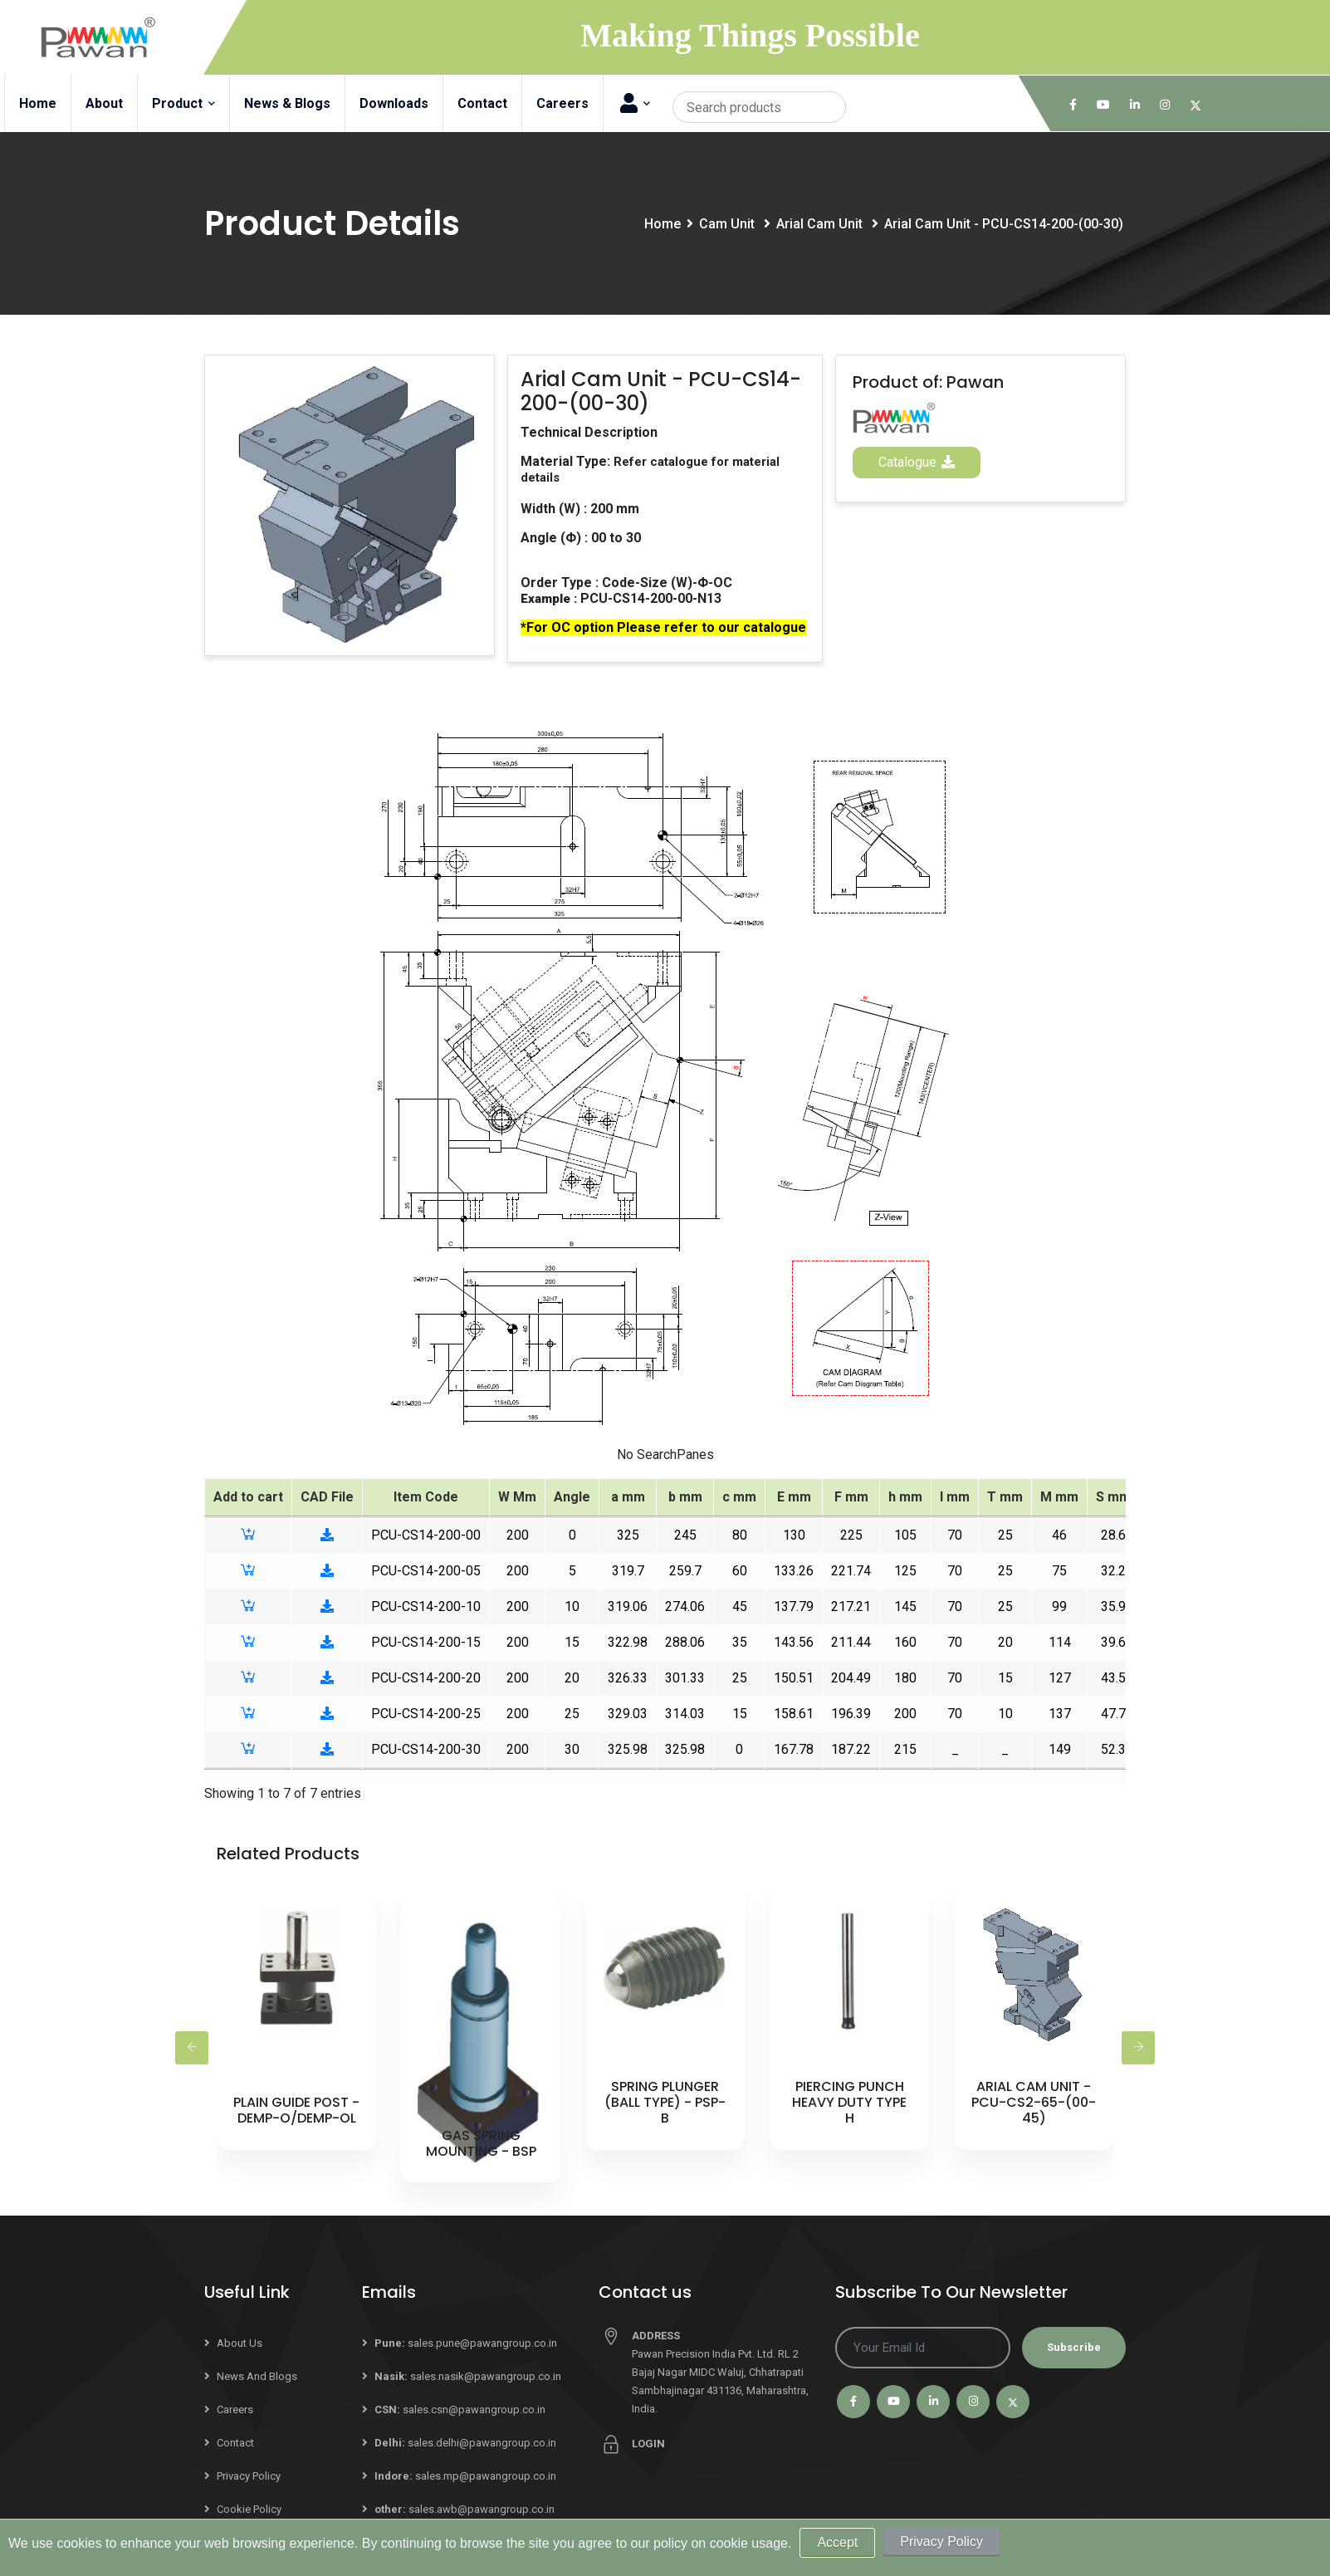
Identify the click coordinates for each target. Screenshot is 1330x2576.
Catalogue (916, 462)
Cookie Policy (249, 2509)
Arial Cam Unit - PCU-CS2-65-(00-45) (1033, 2102)
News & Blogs (287, 103)
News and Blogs (257, 2376)
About (104, 103)
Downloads (393, 103)
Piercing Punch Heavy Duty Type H (849, 2102)
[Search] (759, 107)
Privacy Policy (249, 2476)
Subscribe (1074, 2347)
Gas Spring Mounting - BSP (481, 2143)
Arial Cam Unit (821, 224)
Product (183, 103)
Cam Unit (728, 224)
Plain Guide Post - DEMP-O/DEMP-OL (296, 2110)
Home (37, 103)
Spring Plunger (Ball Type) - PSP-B (665, 2102)
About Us (239, 2343)
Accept (837, 2542)
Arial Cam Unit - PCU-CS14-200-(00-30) (1003, 224)
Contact (482, 103)
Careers (562, 103)
